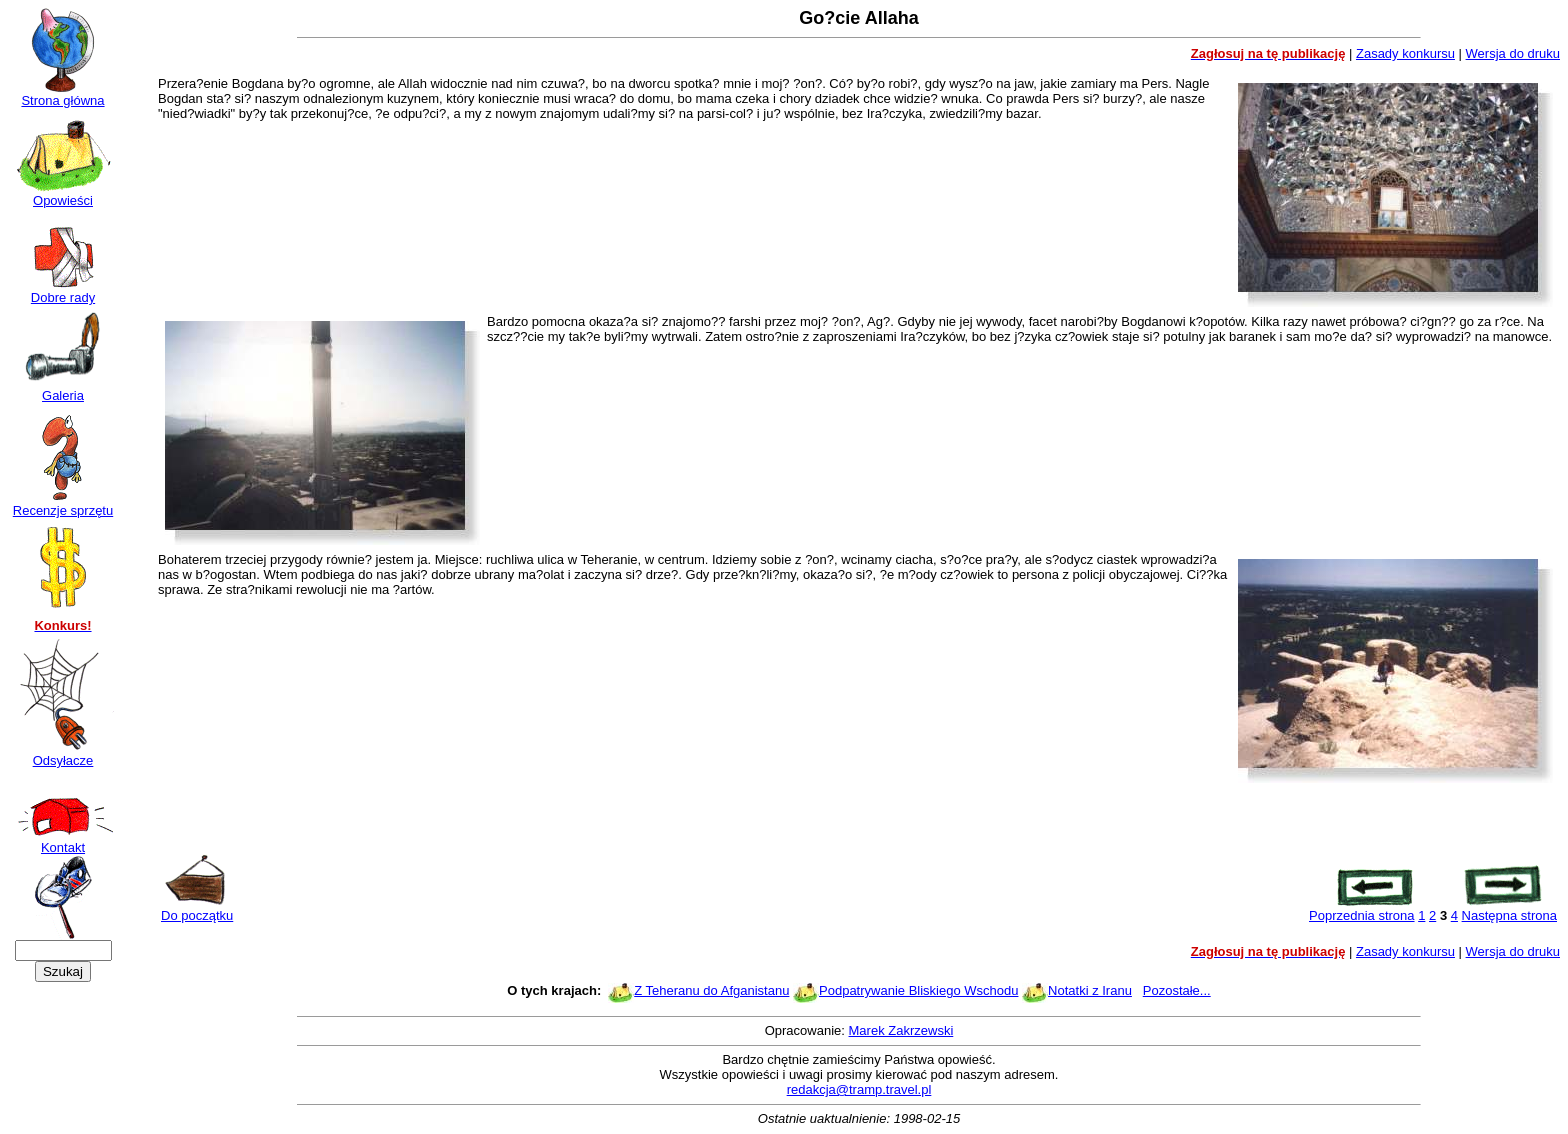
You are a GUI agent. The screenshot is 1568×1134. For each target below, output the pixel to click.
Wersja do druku (1513, 53)
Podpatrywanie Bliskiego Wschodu (918, 990)
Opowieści (63, 194)
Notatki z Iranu (1090, 990)
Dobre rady (63, 291)
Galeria (63, 389)
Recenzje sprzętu (63, 504)
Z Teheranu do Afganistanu (711, 990)
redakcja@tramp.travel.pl (859, 1089)
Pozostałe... (1177, 990)
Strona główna (63, 94)
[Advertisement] (859, 820)
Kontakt (63, 841)
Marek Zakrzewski (901, 1030)
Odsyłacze (63, 754)
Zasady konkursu (1405, 53)
